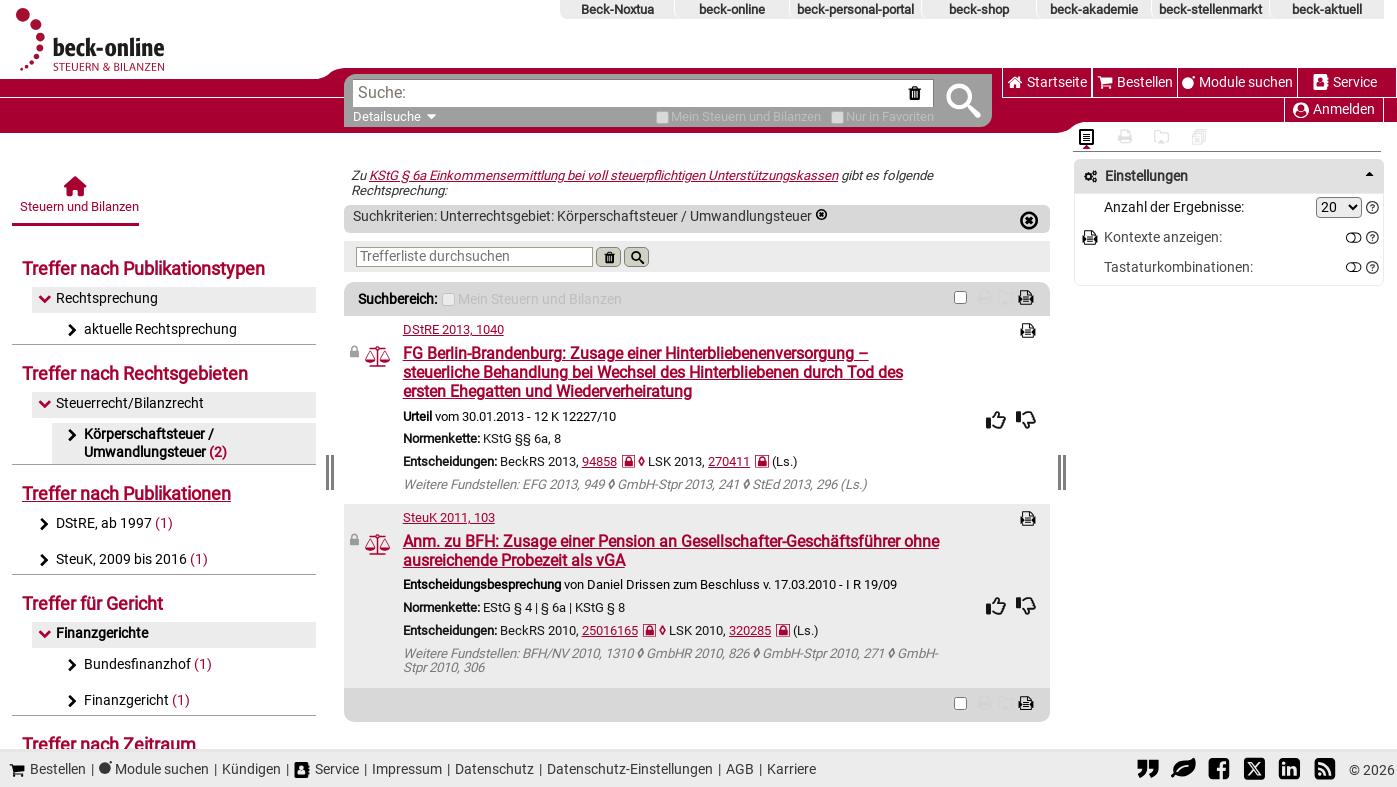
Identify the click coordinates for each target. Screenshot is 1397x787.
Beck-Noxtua (617, 9)
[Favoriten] (837, 117)
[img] (996, 420)
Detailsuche (387, 116)
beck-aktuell (1327, 9)
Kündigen (251, 769)
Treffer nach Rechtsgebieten (135, 373)
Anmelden (1334, 109)
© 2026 (1372, 770)
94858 (599, 461)
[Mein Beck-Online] (662, 117)
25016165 (610, 630)
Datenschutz (494, 769)
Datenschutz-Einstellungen (630, 769)
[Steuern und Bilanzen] (77, 200)
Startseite (1047, 82)
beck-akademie (1094, 9)
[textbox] (655, 93)
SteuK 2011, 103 (449, 517)
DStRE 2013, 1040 (453, 329)
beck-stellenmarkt (1210, 9)
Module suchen (1246, 82)
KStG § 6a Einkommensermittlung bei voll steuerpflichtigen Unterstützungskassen (603, 175)
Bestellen (1135, 82)
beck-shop (979, 9)
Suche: (382, 92)
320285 (750, 630)
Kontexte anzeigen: (1163, 237)
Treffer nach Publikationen (126, 493)
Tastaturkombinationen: (1178, 267)
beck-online (732, 9)
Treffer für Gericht (92, 603)
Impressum (407, 769)
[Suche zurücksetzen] (918, 93)
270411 (729, 461)
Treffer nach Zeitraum (109, 744)
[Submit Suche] (963, 100)
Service (1345, 82)
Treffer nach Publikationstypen (143, 268)
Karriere (791, 769)
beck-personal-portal (855, 9)
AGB (740, 769)
